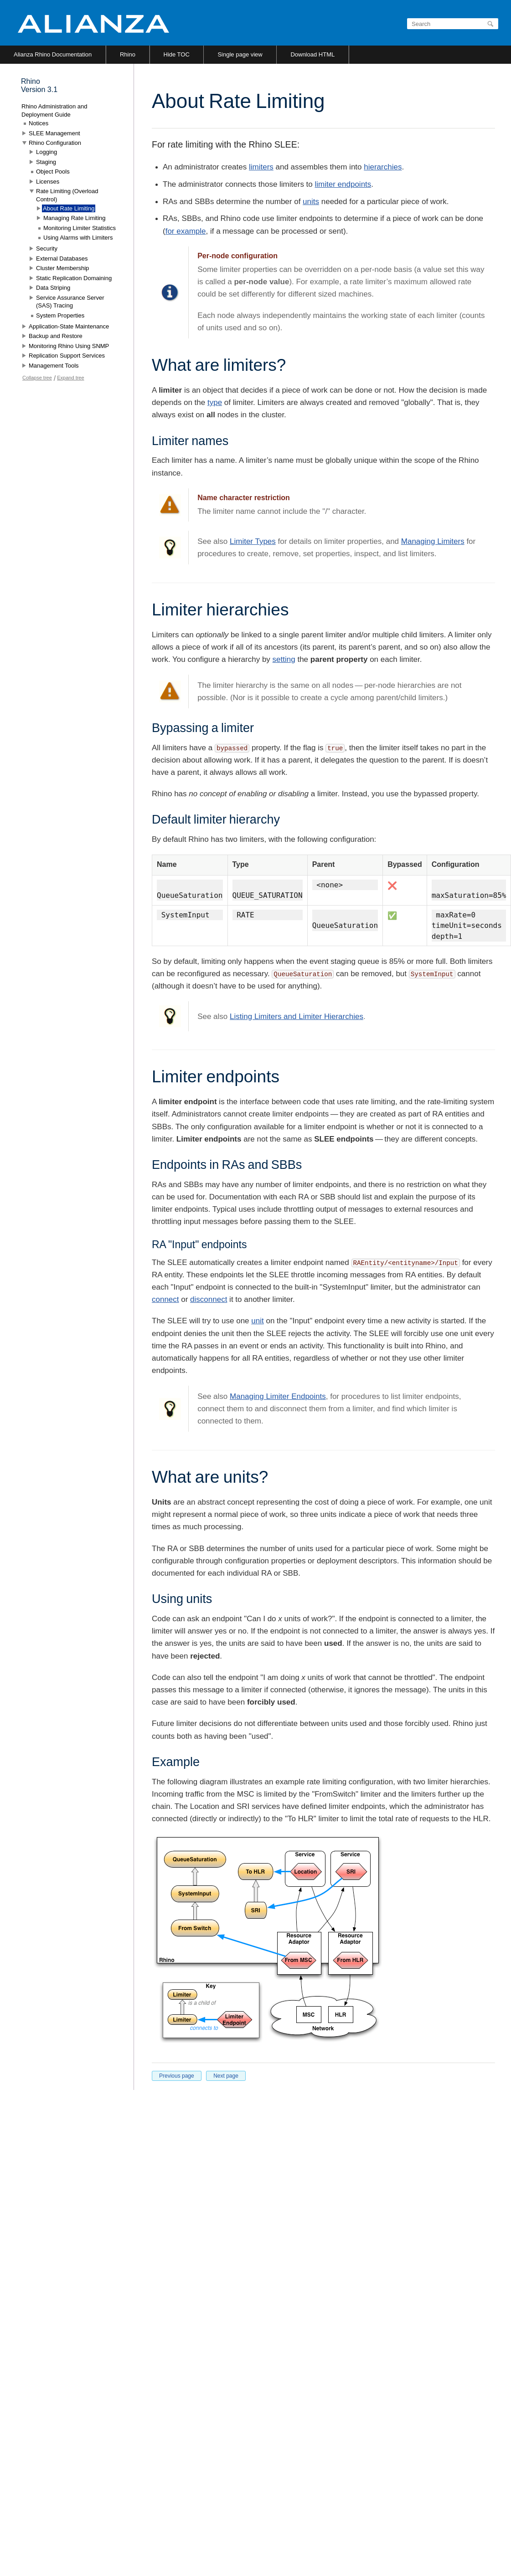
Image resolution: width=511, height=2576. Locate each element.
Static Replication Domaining (74, 278)
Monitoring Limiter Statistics (79, 228)
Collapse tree (37, 377)
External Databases (62, 258)
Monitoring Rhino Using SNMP (69, 346)
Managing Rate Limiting (74, 218)
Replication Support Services (67, 355)
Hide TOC (177, 54)
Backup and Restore (56, 336)
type (214, 402)
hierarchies (383, 167)
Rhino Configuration (55, 142)
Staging (46, 162)
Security (46, 248)
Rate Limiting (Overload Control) (67, 195)
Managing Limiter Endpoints (278, 1396)
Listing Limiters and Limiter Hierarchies (296, 1016)
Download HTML (312, 54)
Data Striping (53, 287)
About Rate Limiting (68, 208)
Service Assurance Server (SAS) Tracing (70, 301)
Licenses (47, 181)
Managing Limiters (433, 541)
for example (185, 231)
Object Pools (53, 171)
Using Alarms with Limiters (78, 237)
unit (257, 1320)
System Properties (60, 315)
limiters (261, 167)
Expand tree (70, 377)
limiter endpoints (343, 184)
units (311, 201)
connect (165, 1299)
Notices (38, 123)
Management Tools (54, 365)
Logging (46, 152)
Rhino (127, 54)
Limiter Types (253, 541)
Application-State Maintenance (69, 326)
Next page (225, 2076)
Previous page (176, 2076)
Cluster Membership (62, 268)
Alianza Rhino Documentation (53, 54)
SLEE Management (54, 133)
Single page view (239, 54)
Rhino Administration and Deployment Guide (54, 110)
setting (284, 659)
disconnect (208, 1299)
